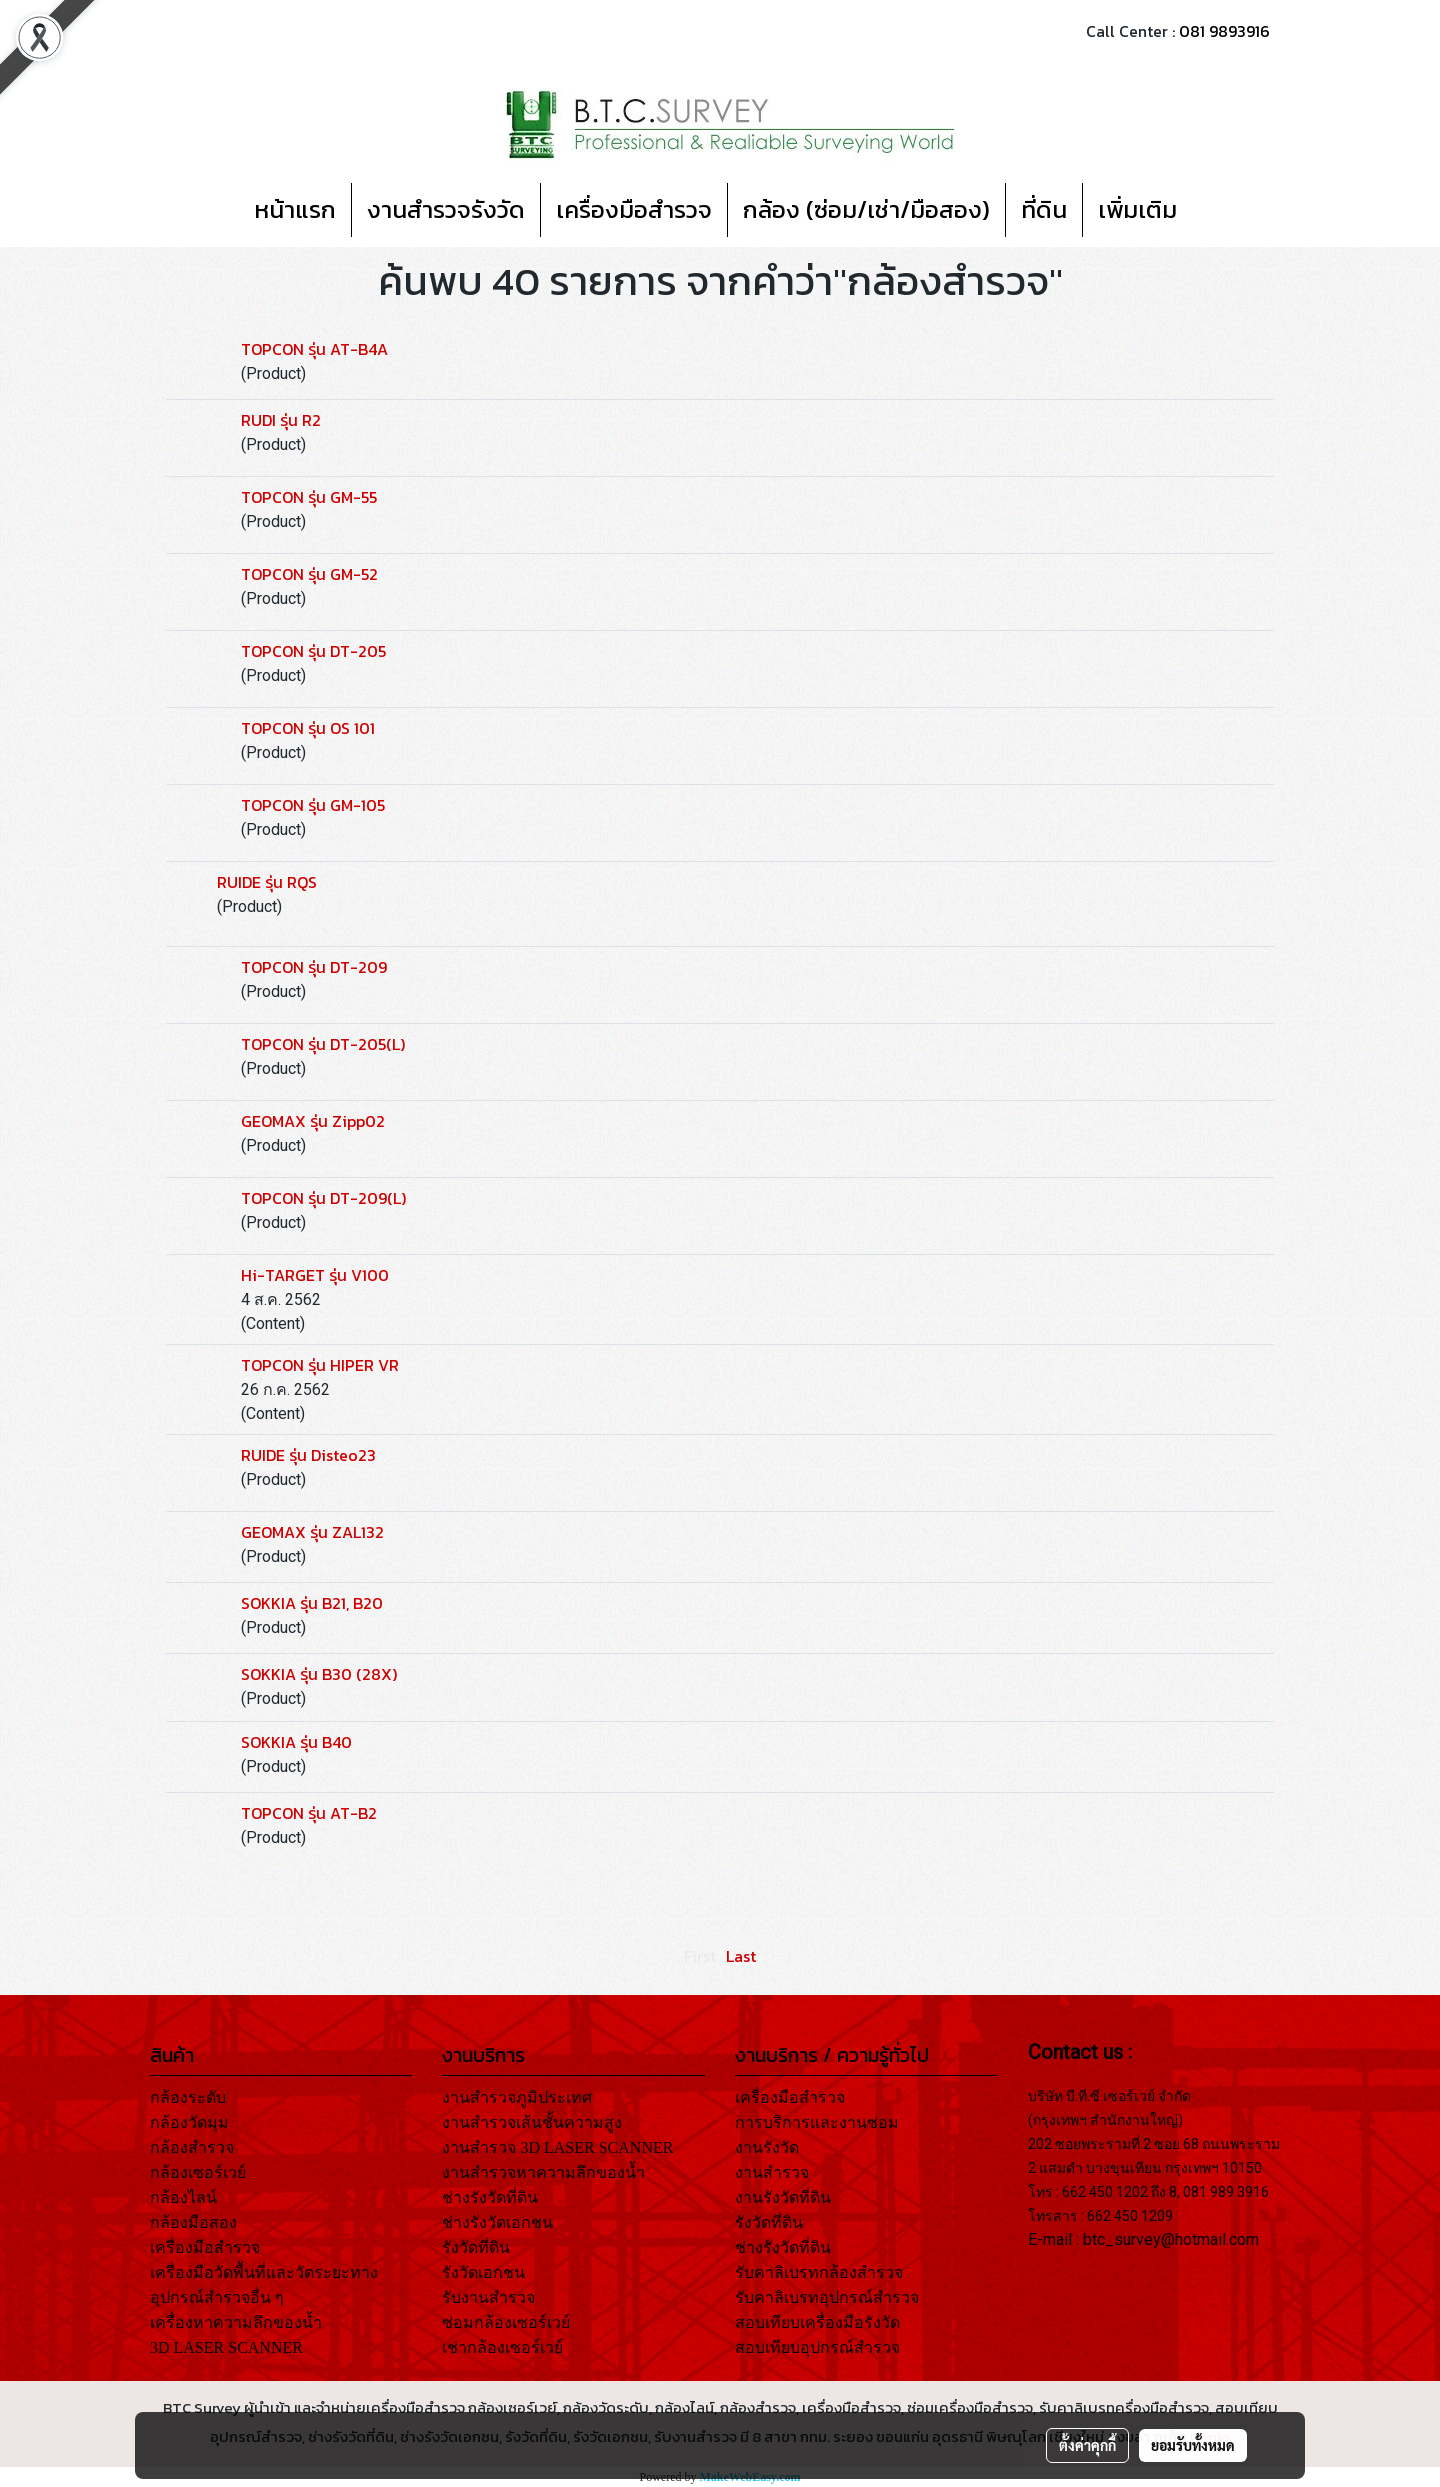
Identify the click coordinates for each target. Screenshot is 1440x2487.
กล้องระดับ (188, 2097)
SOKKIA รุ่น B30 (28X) (319, 1674)
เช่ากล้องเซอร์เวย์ (502, 2347)
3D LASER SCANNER (226, 2347)
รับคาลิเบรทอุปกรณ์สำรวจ (827, 2297)
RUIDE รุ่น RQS (267, 882)
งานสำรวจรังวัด (446, 209)
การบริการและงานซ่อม (817, 2122)
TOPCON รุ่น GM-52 (309, 574)
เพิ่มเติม (1137, 209)
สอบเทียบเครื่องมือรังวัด (817, 2322)
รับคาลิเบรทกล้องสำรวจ (819, 2272)
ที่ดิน (1044, 209)
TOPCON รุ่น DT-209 (314, 967)
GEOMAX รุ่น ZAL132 (312, 1532)
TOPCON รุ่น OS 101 (308, 728)
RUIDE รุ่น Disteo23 (308, 1455)
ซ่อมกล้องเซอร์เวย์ (506, 2322)
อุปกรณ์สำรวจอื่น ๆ (217, 2297)
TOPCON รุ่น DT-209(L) (323, 1198)
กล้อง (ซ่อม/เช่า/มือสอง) (866, 209)
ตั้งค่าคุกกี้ (1087, 2445)
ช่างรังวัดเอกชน (497, 2222)
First (700, 1956)
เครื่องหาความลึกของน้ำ (236, 2322)
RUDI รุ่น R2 (281, 420)
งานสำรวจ (772, 2172)
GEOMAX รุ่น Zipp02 (313, 1121)
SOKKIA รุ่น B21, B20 (312, 1603)
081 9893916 (1224, 31)
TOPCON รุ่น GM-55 (309, 497)
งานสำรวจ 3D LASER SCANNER (557, 2147)
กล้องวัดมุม (189, 2122)
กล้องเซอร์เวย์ (198, 2172)
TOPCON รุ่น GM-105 (313, 805)
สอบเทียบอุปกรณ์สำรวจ (817, 2347)
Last (741, 1956)
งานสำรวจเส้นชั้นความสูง (532, 2122)
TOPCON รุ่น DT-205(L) (323, 1044)
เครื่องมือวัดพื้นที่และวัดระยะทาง (264, 2272)
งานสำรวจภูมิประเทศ (517, 2097)
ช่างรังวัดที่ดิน (490, 2197)
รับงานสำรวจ (488, 2297)
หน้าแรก (295, 209)
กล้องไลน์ (183, 2197)
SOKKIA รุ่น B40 (296, 1742)
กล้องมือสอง (193, 2222)
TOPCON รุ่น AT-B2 (309, 1813)
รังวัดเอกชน (483, 2272)
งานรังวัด (767, 2147)
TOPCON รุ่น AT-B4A (314, 349)
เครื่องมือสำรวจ (634, 209)
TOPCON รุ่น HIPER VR (320, 1365)
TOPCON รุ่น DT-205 (313, 651)
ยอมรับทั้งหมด (1193, 2445)
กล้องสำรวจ (192, 2147)
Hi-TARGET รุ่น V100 (315, 1275)
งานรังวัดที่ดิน (783, 2197)
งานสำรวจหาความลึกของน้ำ (543, 2172)
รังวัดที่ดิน (476, 2247)
